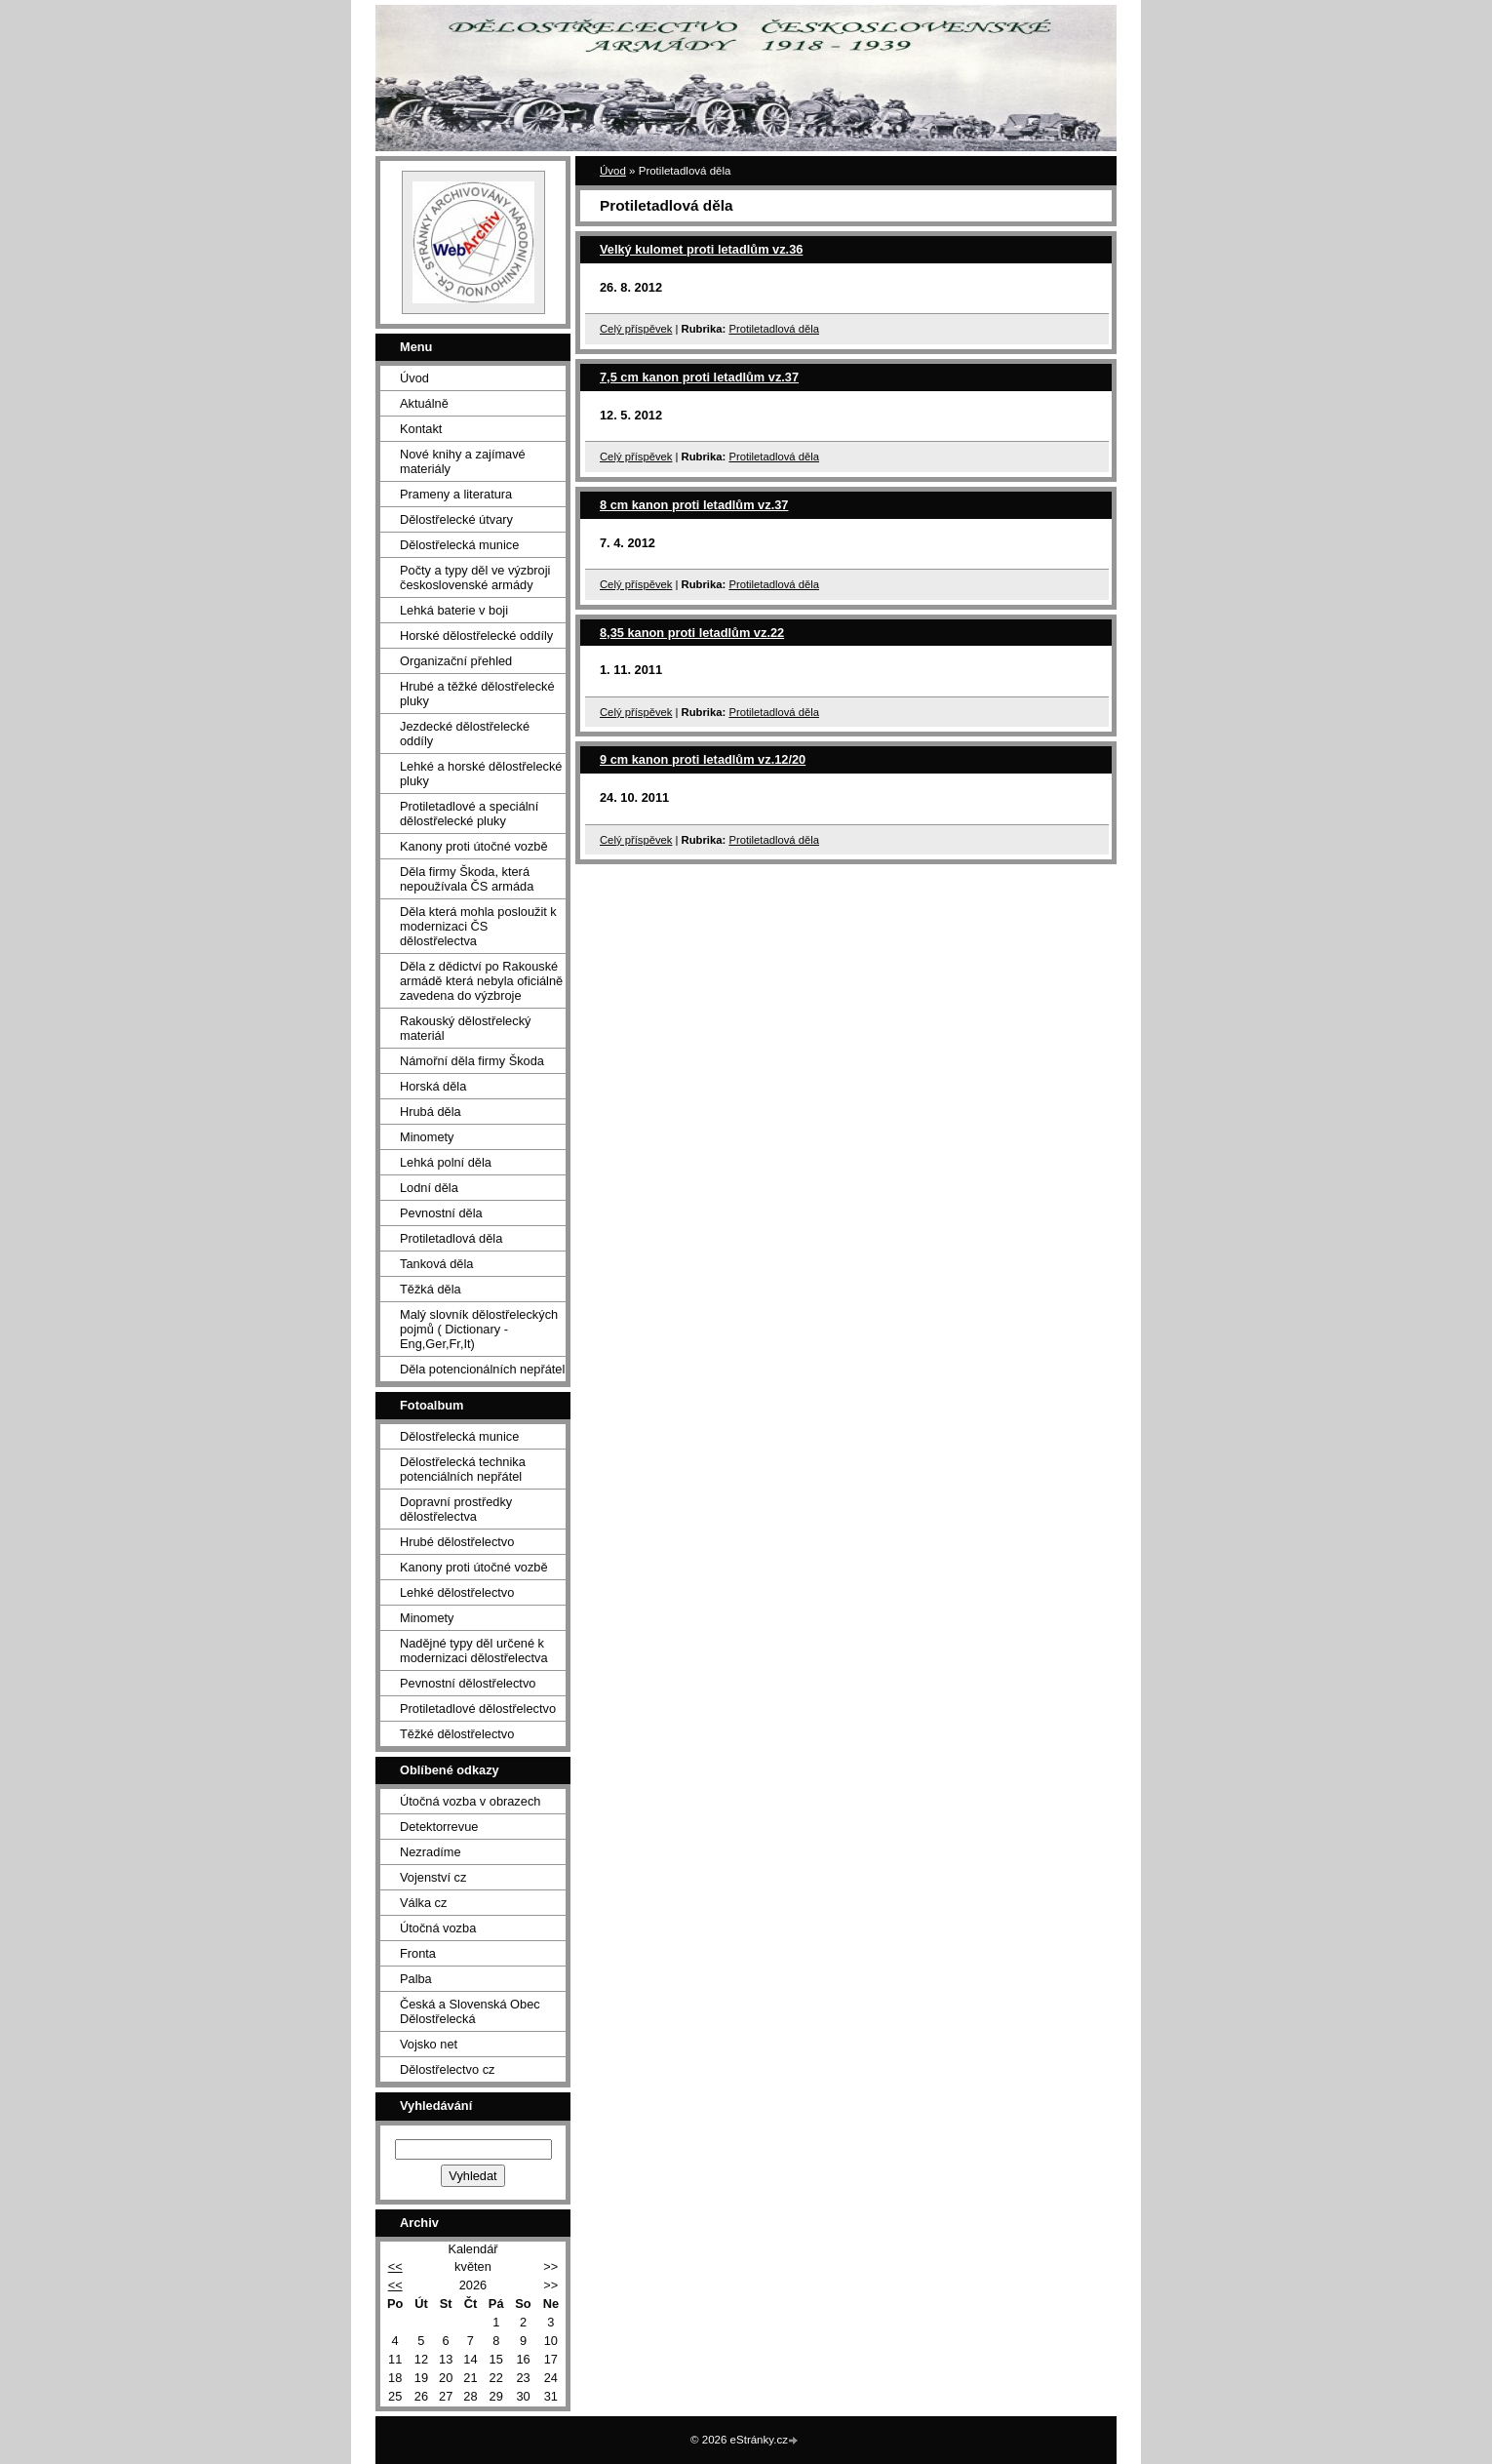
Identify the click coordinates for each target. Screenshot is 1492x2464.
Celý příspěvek (636, 329)
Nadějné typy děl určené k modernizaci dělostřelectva (474, 1650)
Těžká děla (430, 1289)
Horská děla (433, 1086)
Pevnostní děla (441, 1213)
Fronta (418, 1953)
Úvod (613, 171)
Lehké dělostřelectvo (457, 1592)
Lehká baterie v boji (454, 610)
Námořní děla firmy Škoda (472, 1060)
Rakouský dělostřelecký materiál (465, 1028)
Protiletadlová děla (773, 329)
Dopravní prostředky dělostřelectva (456, 1509)
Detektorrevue (439, 1826)
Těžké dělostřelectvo (457, 1734)
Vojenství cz (433, 1877)
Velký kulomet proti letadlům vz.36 (701, 249)
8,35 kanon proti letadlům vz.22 (692, 632)
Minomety (426, 1137)
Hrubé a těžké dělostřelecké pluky (477, 693)
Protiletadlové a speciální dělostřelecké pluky (469, 813)
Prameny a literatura (456, 494)
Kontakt (421, 428)
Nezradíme (430, 1852)
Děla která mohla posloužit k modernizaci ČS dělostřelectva (478, 926)
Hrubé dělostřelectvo (457, 1541)
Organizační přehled (456, 661)
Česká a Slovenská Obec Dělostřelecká (470, 2011)
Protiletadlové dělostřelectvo (478, 1708)
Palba (416, 1978)
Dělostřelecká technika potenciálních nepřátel (463, 1469)
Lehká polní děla (445, 1162)
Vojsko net (428, 2044)
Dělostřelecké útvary (456, 519)
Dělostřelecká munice (459, 544)
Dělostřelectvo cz (447, 2069)
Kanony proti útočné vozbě (474, 846)
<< (395, 2266)
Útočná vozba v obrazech (470, 1801)
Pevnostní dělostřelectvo (467, 1683)
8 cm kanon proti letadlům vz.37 (694, 504)
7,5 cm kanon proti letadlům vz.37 (699, 377)
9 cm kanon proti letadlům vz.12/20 (702, 759)
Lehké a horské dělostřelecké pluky (481, 773)
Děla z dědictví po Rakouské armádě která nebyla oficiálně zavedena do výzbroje (481, 981)
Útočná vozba (438, 1928)
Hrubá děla (430, 1111)
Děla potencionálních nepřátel (482, 1369)
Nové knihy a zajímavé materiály (463, 461)
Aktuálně (424, 403)
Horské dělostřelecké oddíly (476, 635)
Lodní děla (429, 1187)
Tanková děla (436, 1263)
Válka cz (423, 1902)
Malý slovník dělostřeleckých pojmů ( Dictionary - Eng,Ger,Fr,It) (479, 1329)
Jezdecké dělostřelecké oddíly (465, 733)
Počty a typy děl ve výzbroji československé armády (475, 577)
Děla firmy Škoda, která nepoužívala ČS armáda (466, 879)
